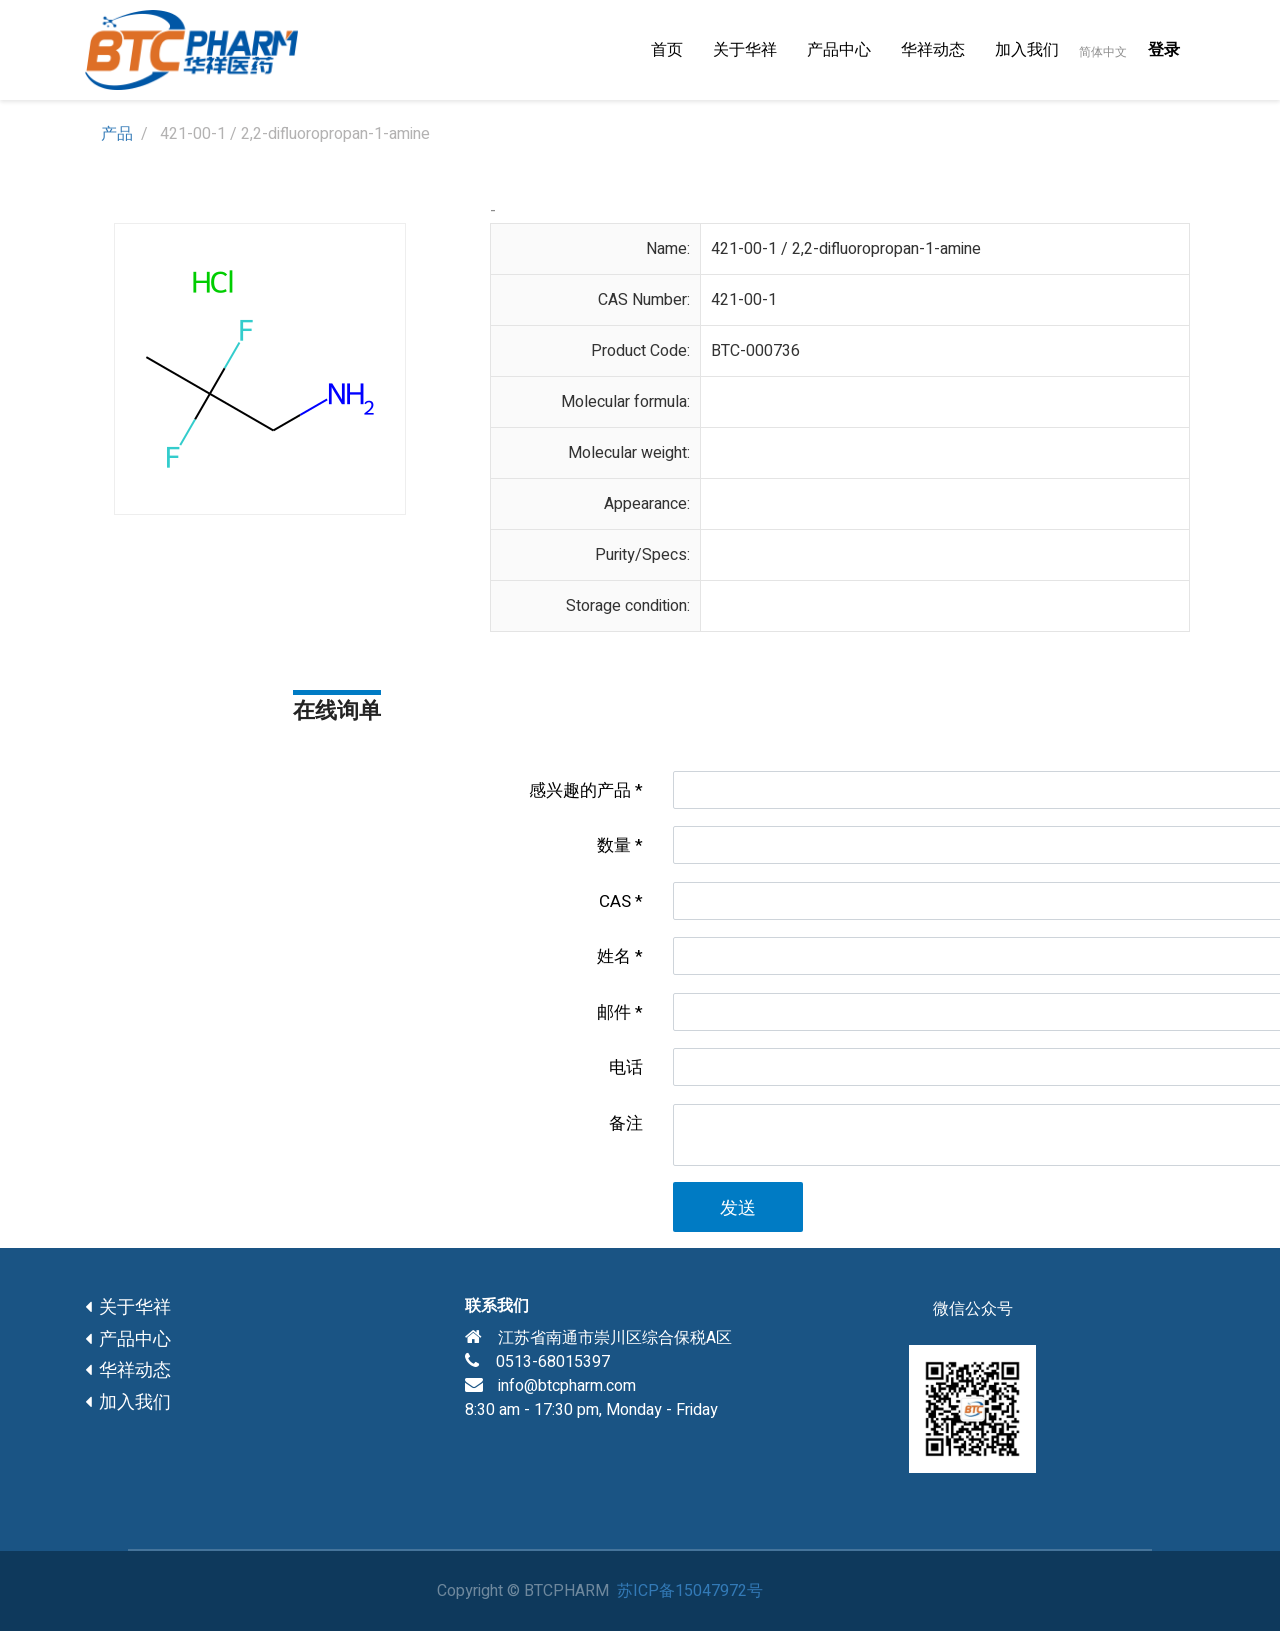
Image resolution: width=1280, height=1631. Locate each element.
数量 (614, 845)
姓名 (614, 956)
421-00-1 (744, 300)
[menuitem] (667, 50)
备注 (626, 1123)
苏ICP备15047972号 (690, 1591)
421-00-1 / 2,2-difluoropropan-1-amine (846, 249)
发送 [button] (738, 1208)
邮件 (614, 1012)
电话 (626, 1067)
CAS (615, 901)
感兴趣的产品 (580, 790)
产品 (117, 134)
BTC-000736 (755, 351)
